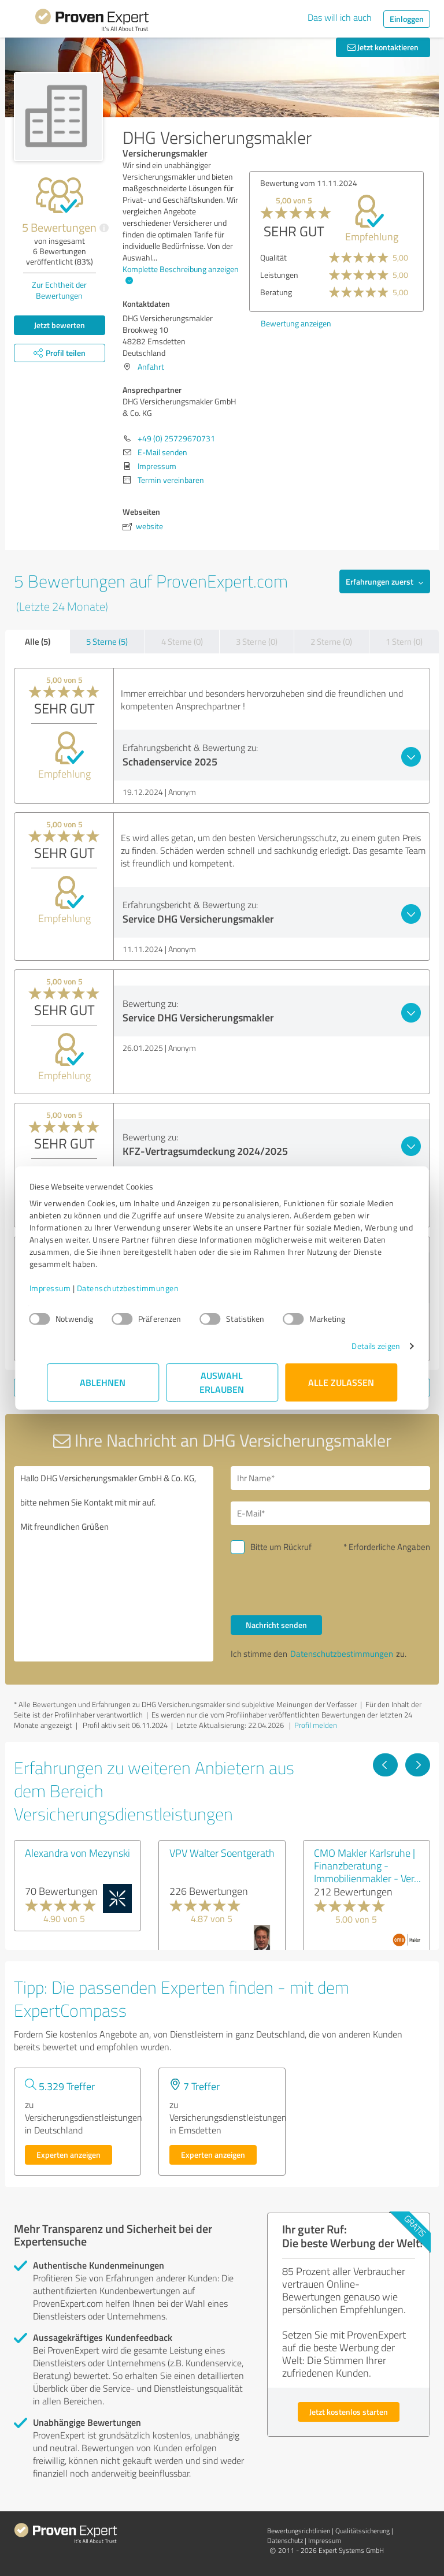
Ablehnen (103, 1382)
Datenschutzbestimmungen (145, 1288)
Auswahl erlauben (222, 1382)
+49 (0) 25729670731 (176, 438)
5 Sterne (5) (107, 641)
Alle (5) (37, 641)
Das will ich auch (340, 17)
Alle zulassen (341, 1382)
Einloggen (407, 18)
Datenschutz (285, 2540)
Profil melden (315, 1725)
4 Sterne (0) (182, 641)
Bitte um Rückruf (281, 1547)
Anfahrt (151, 366)
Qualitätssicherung (362, 2531)
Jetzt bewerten (59, 324)
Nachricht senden (276, 1624)
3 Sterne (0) (257, 641)
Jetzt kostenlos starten (348, 2411)
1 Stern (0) (404, 641)
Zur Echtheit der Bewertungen (59, 290)
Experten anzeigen (68, 2154)
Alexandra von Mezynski (77, 1853)
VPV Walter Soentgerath (222, 1853)
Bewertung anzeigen (296, 323)
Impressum (67, 1288)
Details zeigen (358, 1345)
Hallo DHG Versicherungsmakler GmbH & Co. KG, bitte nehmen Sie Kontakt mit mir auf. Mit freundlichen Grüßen (113, 1563)
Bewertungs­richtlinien (298, 2531)
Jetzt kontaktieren (383, 47)
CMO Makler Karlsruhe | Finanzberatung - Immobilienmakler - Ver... (367, 1865)
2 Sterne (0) (331, 641)
